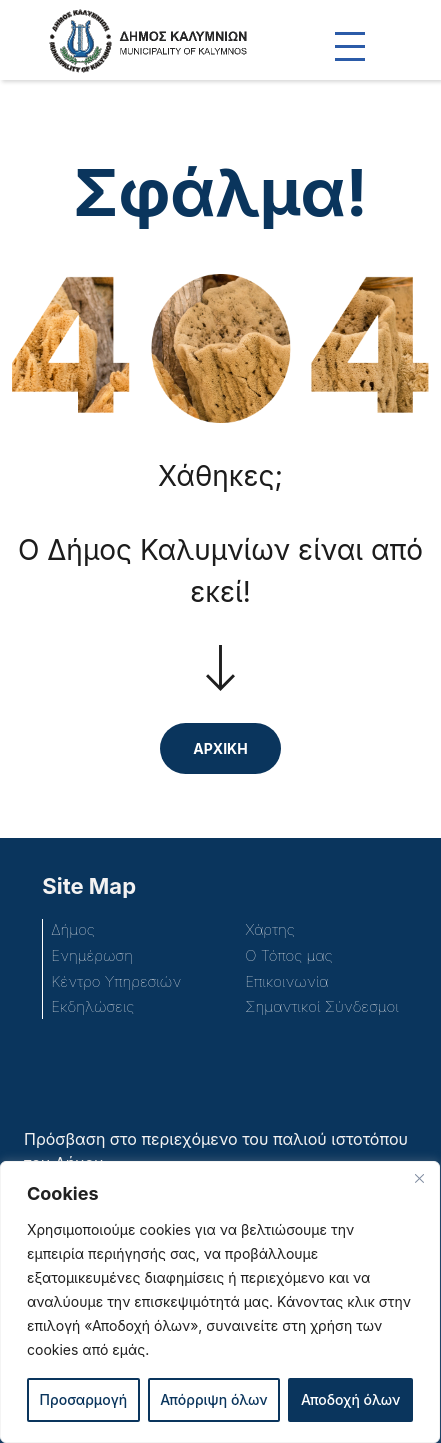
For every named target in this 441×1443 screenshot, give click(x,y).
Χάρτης (270, 929)
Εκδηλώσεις (92, 1006)
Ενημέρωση (92, 955)
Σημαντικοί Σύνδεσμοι (321, 1006)
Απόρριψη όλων (213, 1399)
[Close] (419, 1178)
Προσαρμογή (84, 1399)
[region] (220, 1302)
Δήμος (72, 929)
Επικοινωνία (286, 981)
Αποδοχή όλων (350, 1399)
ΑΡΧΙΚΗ (220, 748)
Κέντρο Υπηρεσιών (116, 981)
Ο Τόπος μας (288, 955)
